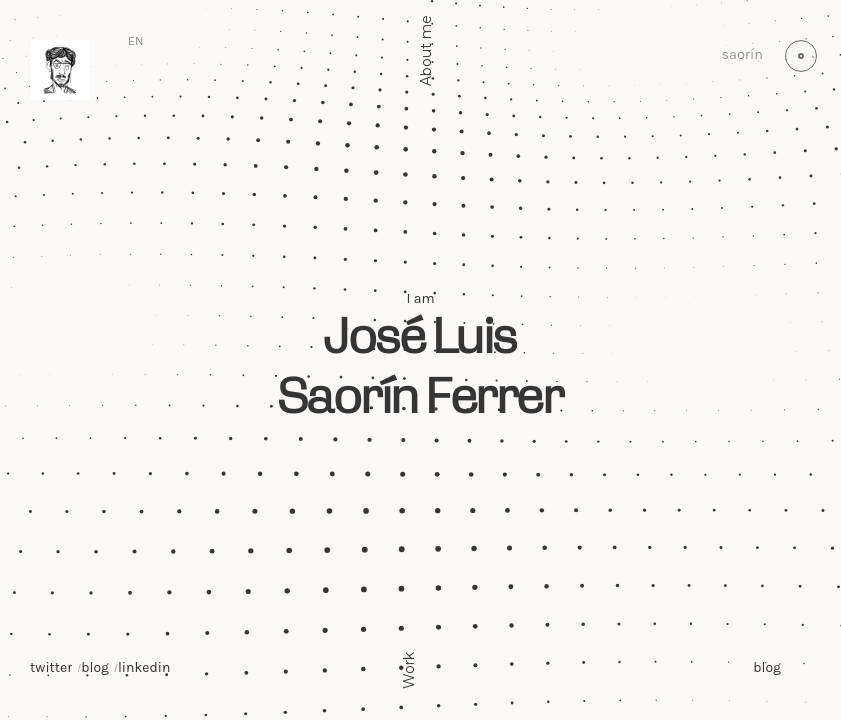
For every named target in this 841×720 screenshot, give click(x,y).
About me (426, 50)
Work (409, 669)
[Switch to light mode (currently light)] (801, 56)
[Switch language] (136, 41)
